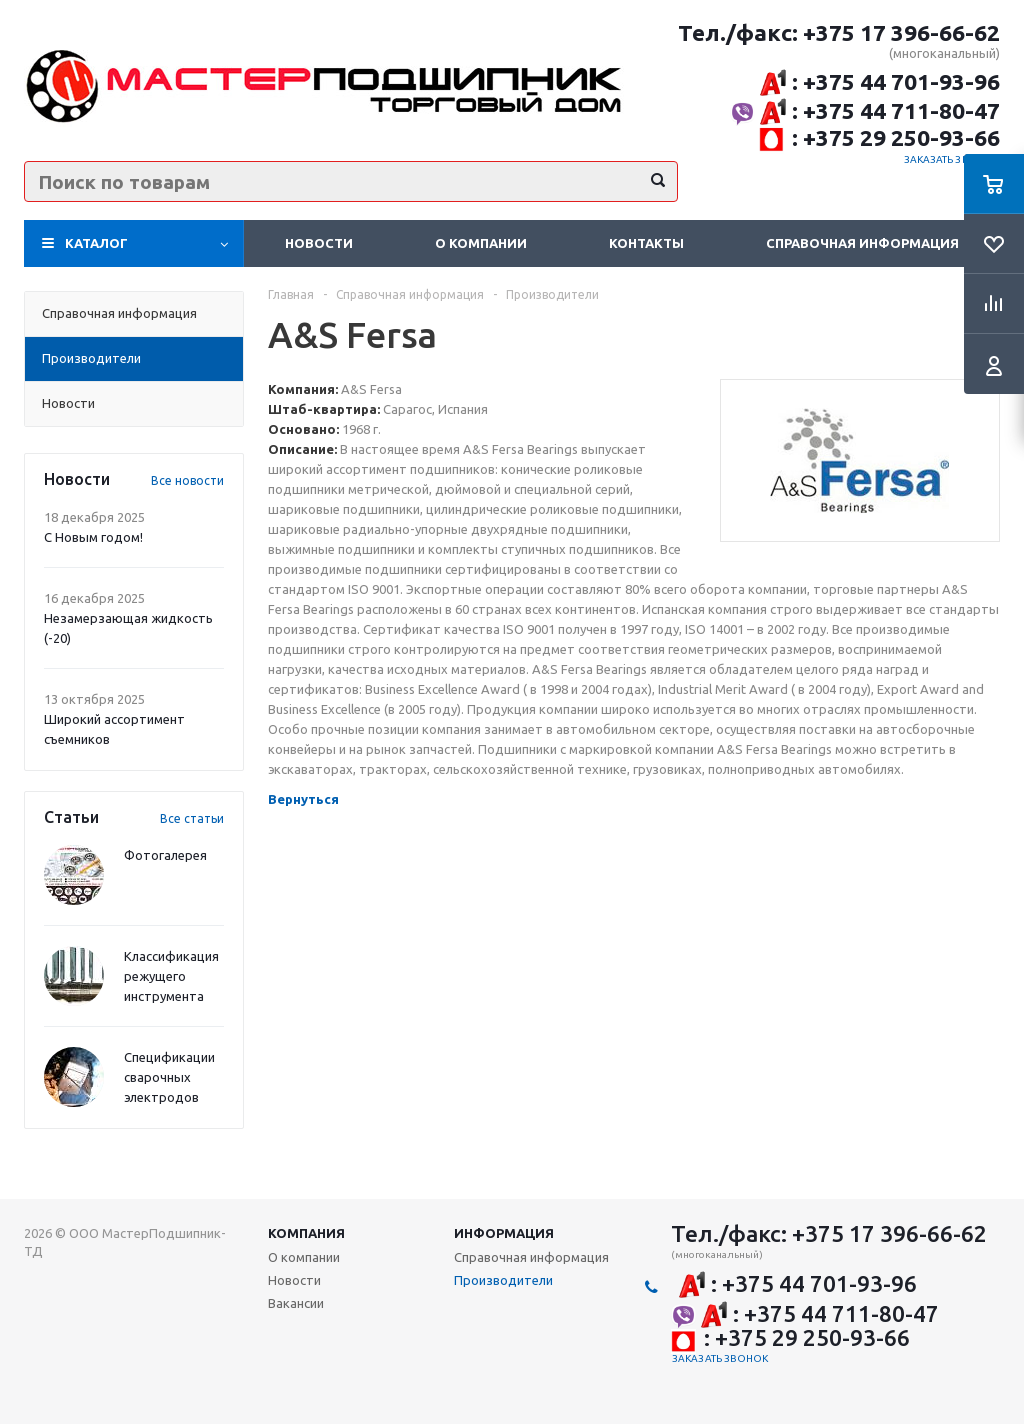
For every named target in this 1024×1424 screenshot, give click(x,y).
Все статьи (192, 818)
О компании (481, 243)
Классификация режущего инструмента (171, 976)
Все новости (187, 480)
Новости (319, 243)
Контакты (646, 243)
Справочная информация (862, 243)
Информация (504, 1233)
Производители (503, 1280)
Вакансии (296, 1303)
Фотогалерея (165, 855)
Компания (306, 1233)
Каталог (96, 243)
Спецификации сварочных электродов (169, 1077)
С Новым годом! (93, 537)
